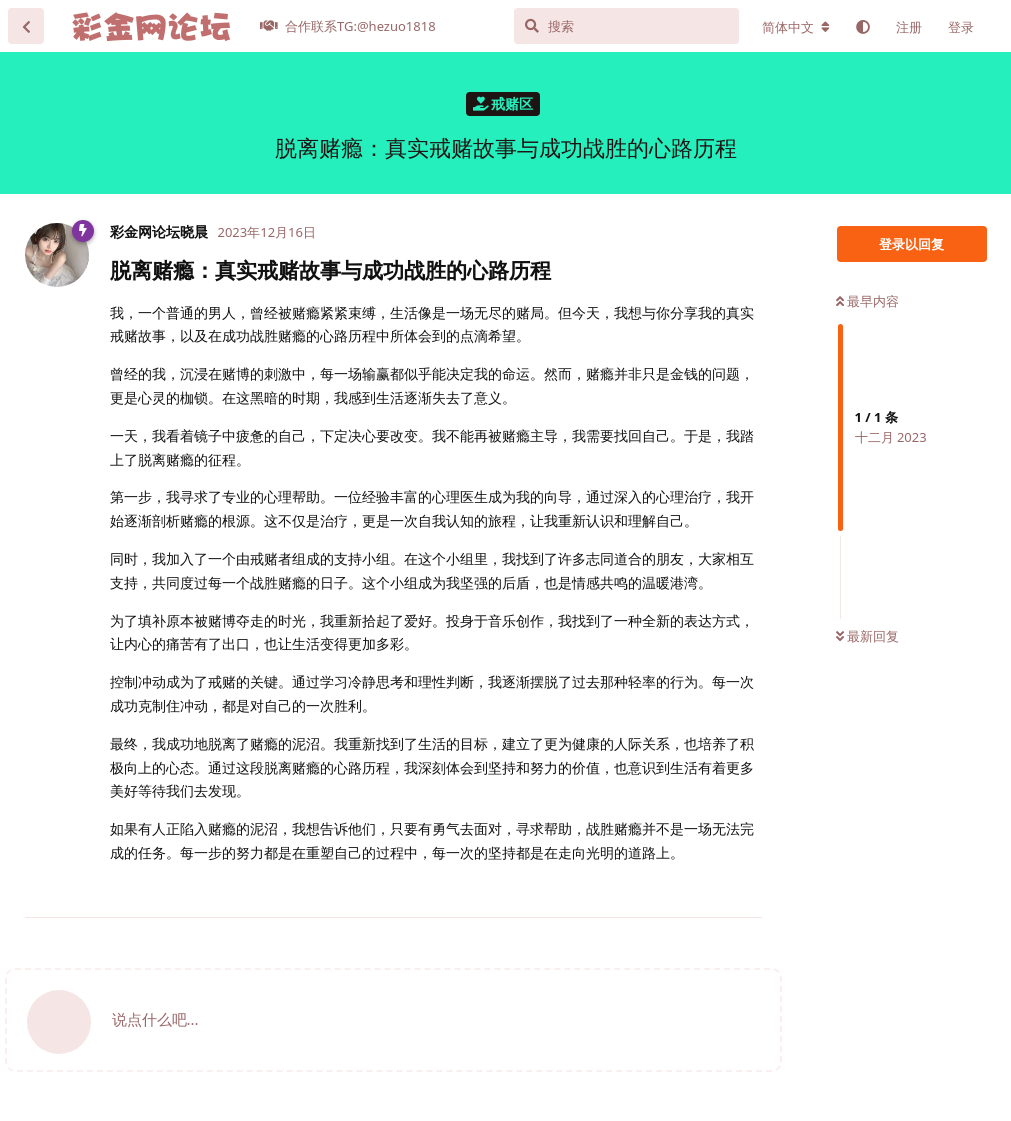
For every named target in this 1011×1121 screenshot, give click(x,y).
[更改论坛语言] (796, 27)
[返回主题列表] (26, 26)
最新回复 (867, 636)
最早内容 (867, 301)
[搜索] (626, 26)
